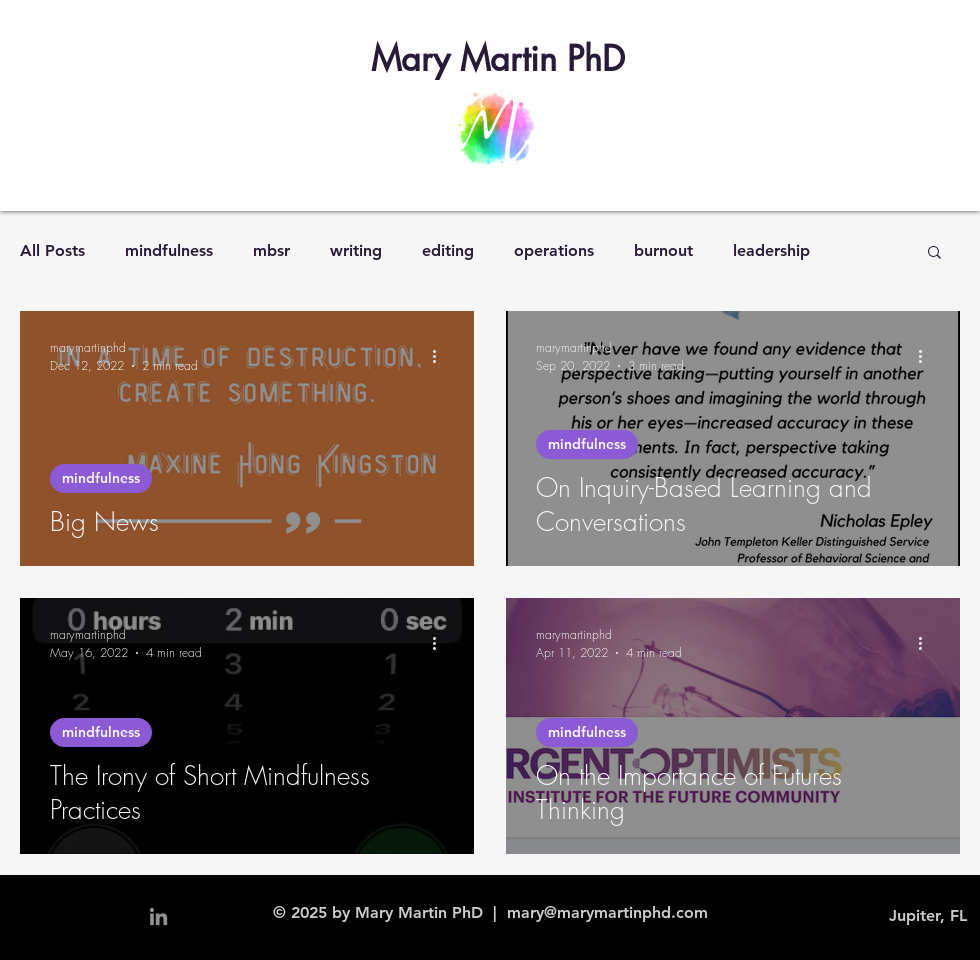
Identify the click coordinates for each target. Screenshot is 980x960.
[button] (934, 253)
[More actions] (441, 356)
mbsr (271, 250)
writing (356, 250)
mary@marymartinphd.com (607, 912)
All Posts (52, 250)
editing (448, 250)
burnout (663, 250)
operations (554, 250)
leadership (771, 250)
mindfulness (169, 250)
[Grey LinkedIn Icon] (158, 916)
